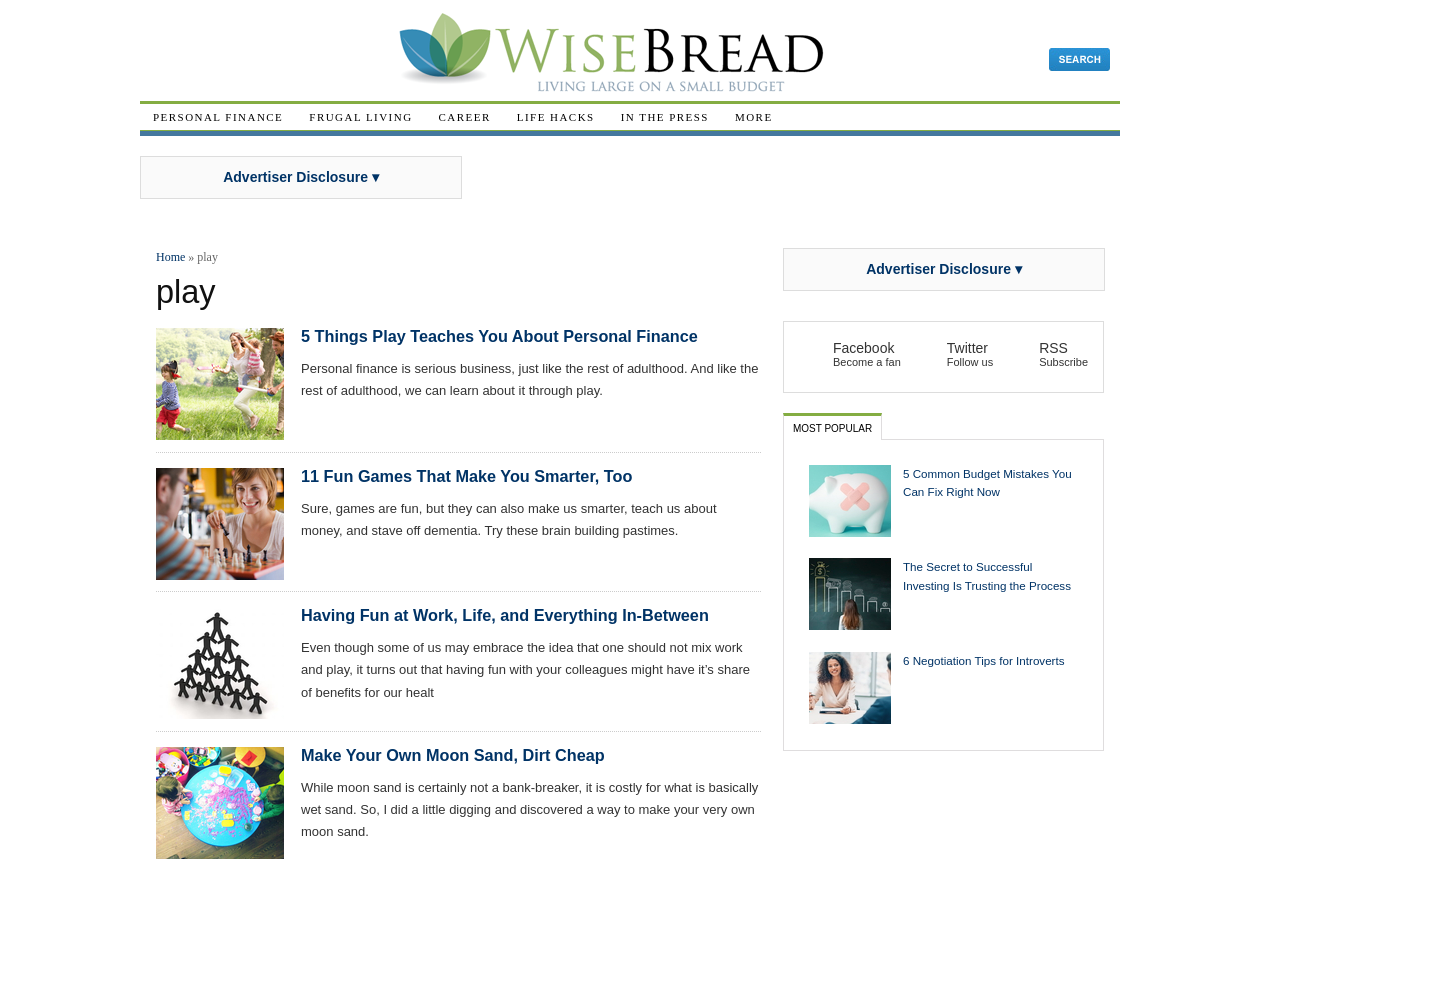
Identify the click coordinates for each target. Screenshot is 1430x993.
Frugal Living (360, 117)
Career (465, 117)
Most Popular (832, 428)
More (754, 117)
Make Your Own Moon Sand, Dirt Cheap (453, 755)
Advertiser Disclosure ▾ (301, 177)
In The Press (665, 117)
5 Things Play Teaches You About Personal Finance (499, 336)
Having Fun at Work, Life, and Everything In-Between (505, 615)
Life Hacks (556, 117)
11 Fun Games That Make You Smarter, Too (466, 476)
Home (170, 257)
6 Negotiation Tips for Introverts (984, 660)
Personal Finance (218, 117)
